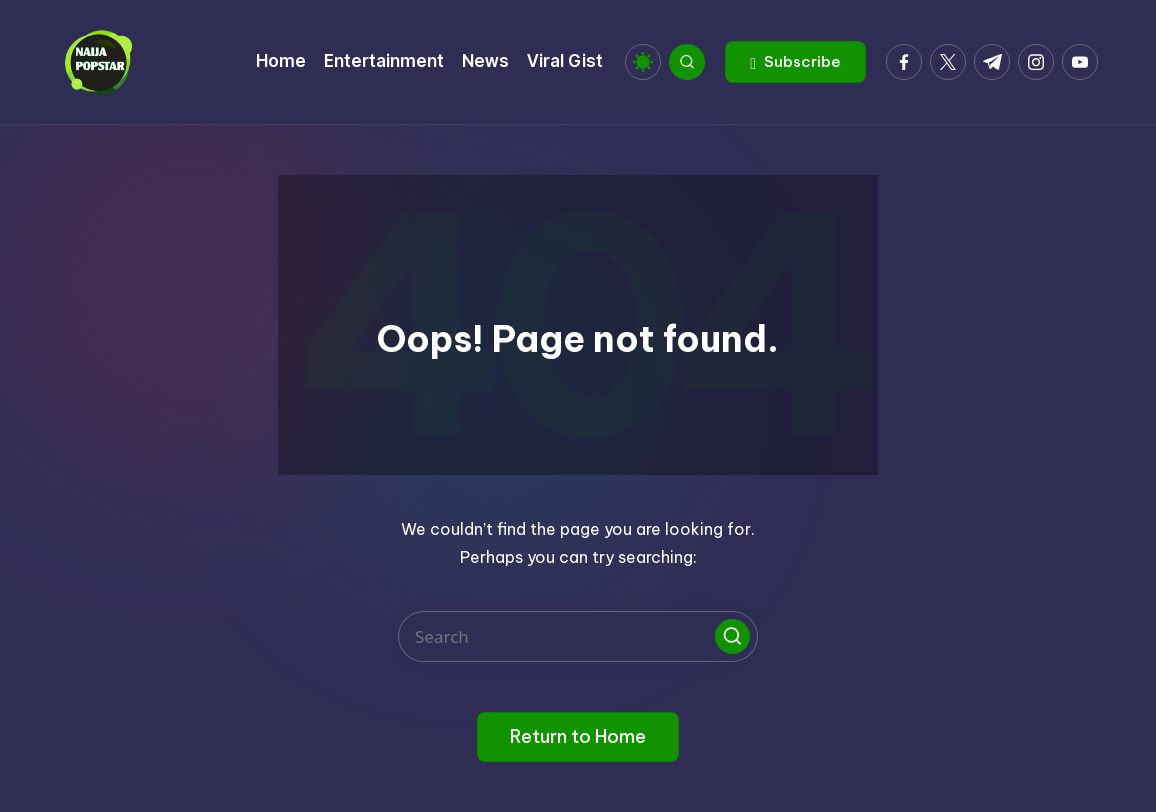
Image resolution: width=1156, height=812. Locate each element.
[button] (795, 62)
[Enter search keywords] (578, 636)
